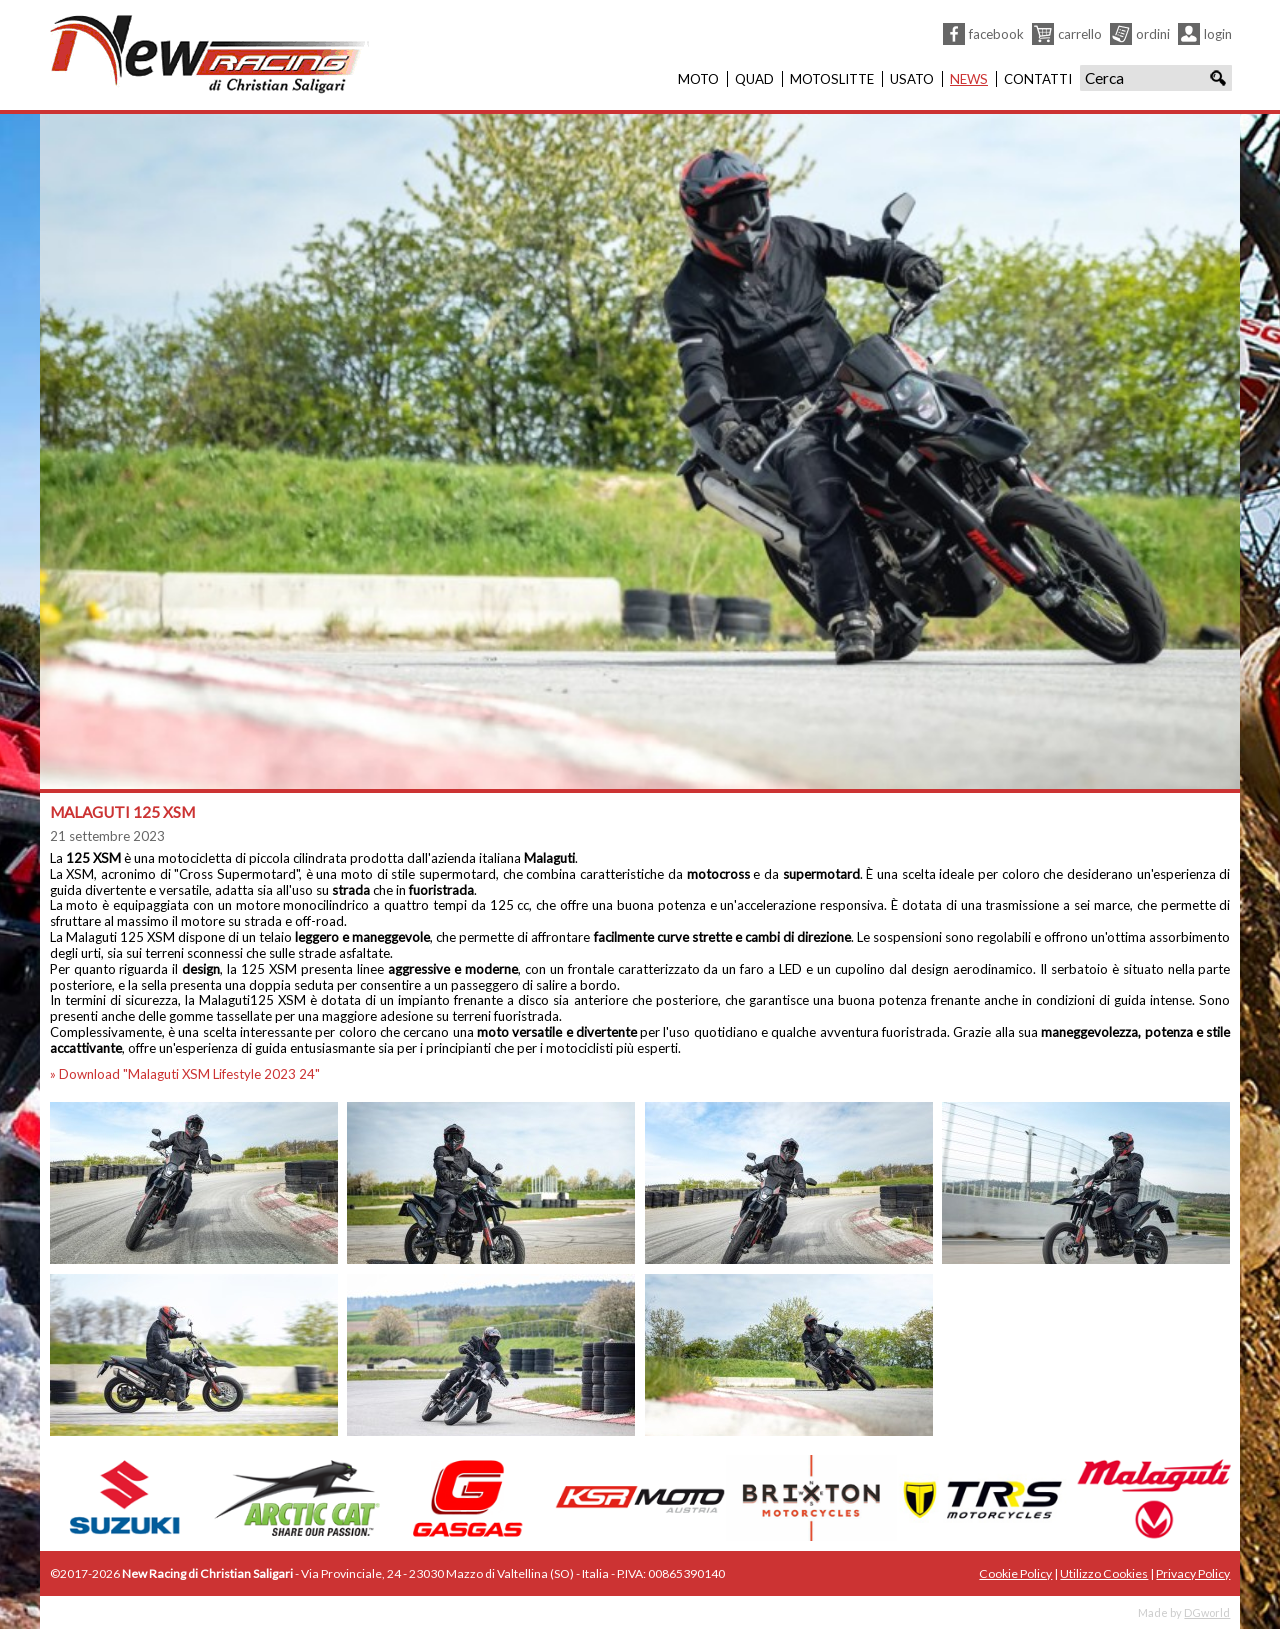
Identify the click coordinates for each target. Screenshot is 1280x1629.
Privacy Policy (1193, 1573)
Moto (698, 79)
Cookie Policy (1015, 1573)
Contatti (1038, 79)
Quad (754, 79)
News (969, 79)
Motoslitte (832, 79)
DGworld (1207, 1612)
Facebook (996, 34)
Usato (912, 79)
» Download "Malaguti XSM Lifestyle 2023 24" (185, 1074)
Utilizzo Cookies (1104, 1573)
